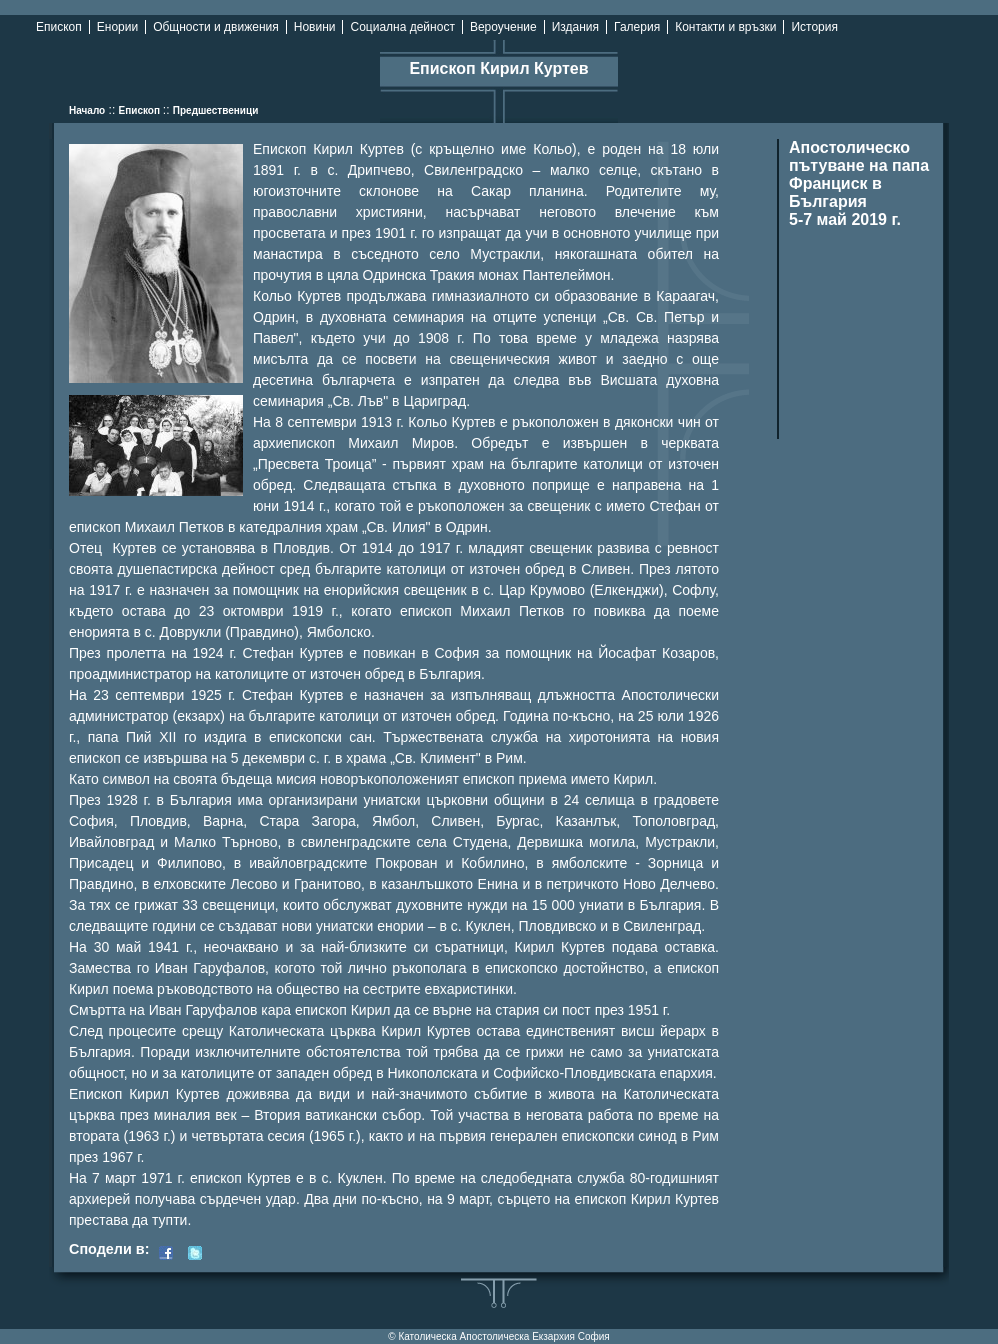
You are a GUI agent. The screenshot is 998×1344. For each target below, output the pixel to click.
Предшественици (216, 110)
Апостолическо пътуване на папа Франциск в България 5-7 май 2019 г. (859, 183)
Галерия (637, 27)
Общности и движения (216, 27)
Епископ (59, 27)
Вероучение (503, 27)
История (814, 27)
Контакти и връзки (725, 27)
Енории (117, 27)
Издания (575, 27)
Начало (87, 110)
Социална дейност (402, 27)
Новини (315, 27)
